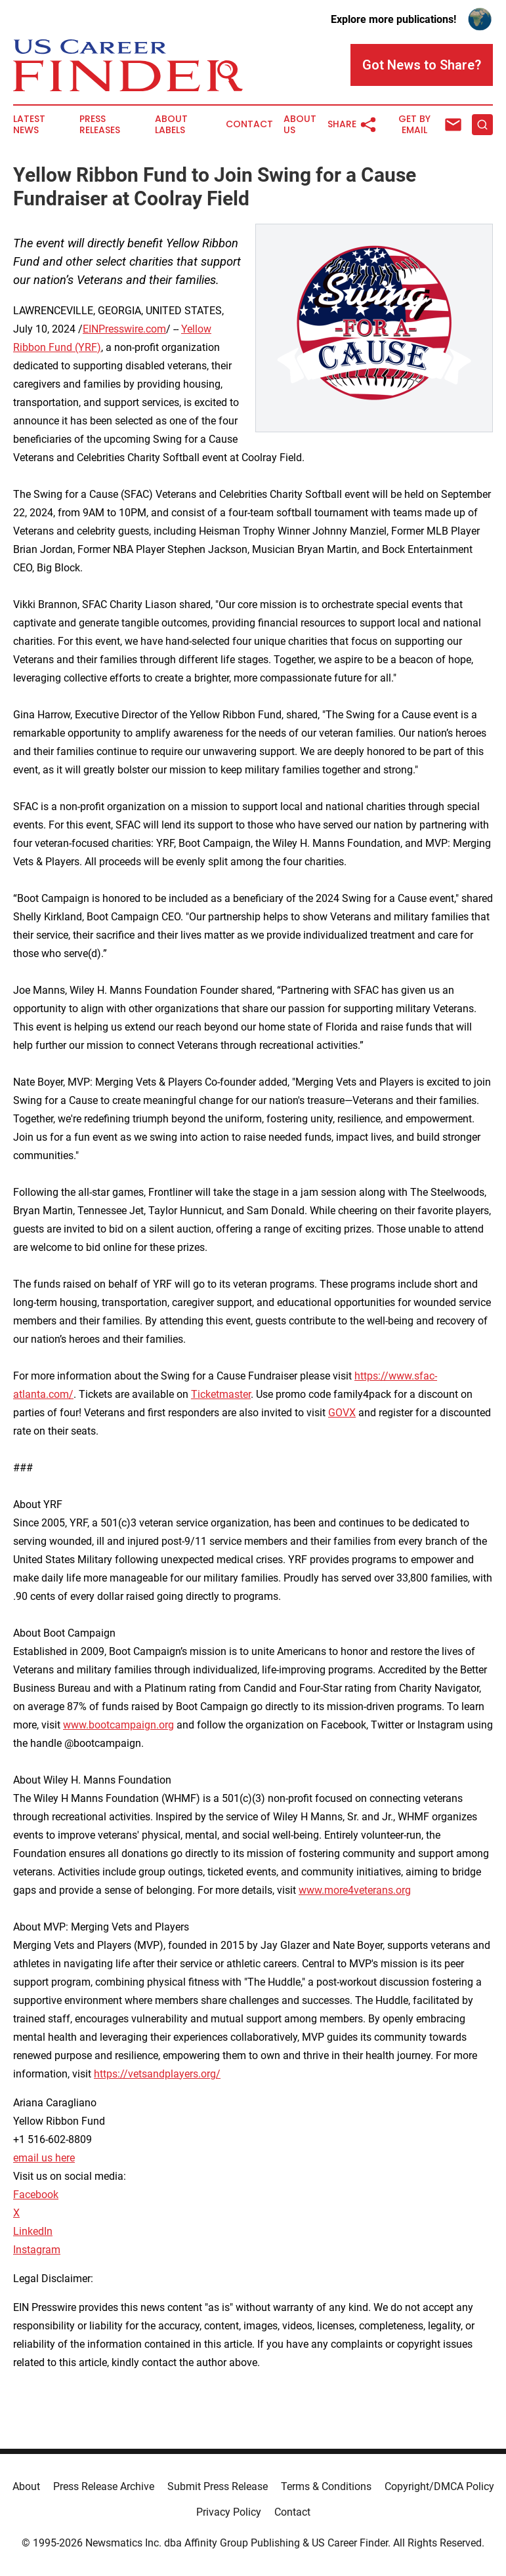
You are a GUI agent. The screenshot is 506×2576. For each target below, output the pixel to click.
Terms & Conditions (326, 2486)
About (26, 2486)
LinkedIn (33, 2231)
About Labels (171, 124)
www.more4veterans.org (355, 1890)
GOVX (342, 1412)
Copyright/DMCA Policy (439, 2486)
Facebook (35, 2194)
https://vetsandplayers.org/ (157, 2074)
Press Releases (99, 124)
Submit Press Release (217, 2486)
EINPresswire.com (124, 329)
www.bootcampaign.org (118, 1725)
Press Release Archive (103, 2486)
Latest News (29, 124)
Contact (249, 124)
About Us (300, 124)
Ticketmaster (221, 1394)
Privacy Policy (228, 2512)
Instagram (36, 2249)
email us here (44, 2158)
